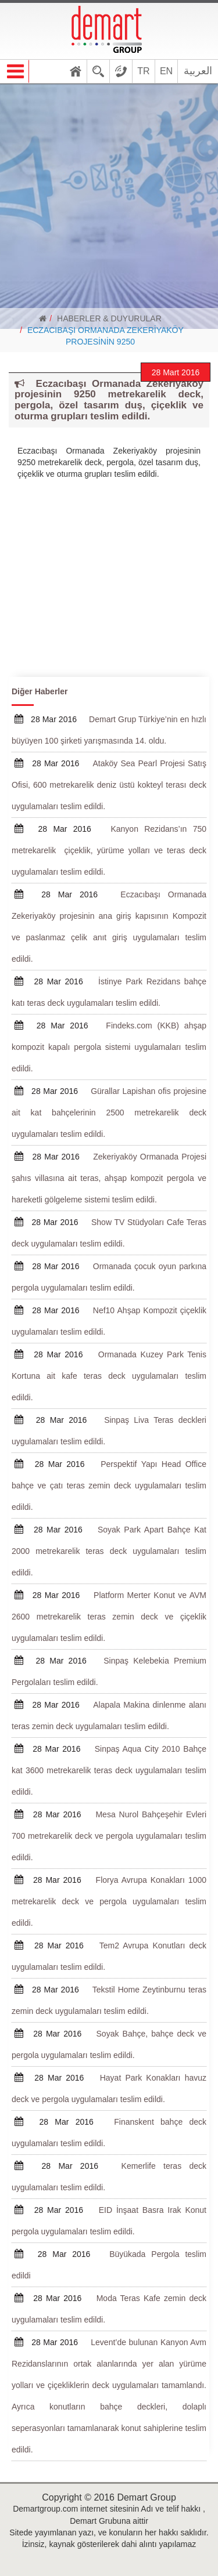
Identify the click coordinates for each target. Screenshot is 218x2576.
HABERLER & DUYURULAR (109, 318)
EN (166, 71)
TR (143, 71)
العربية (198, 71)
